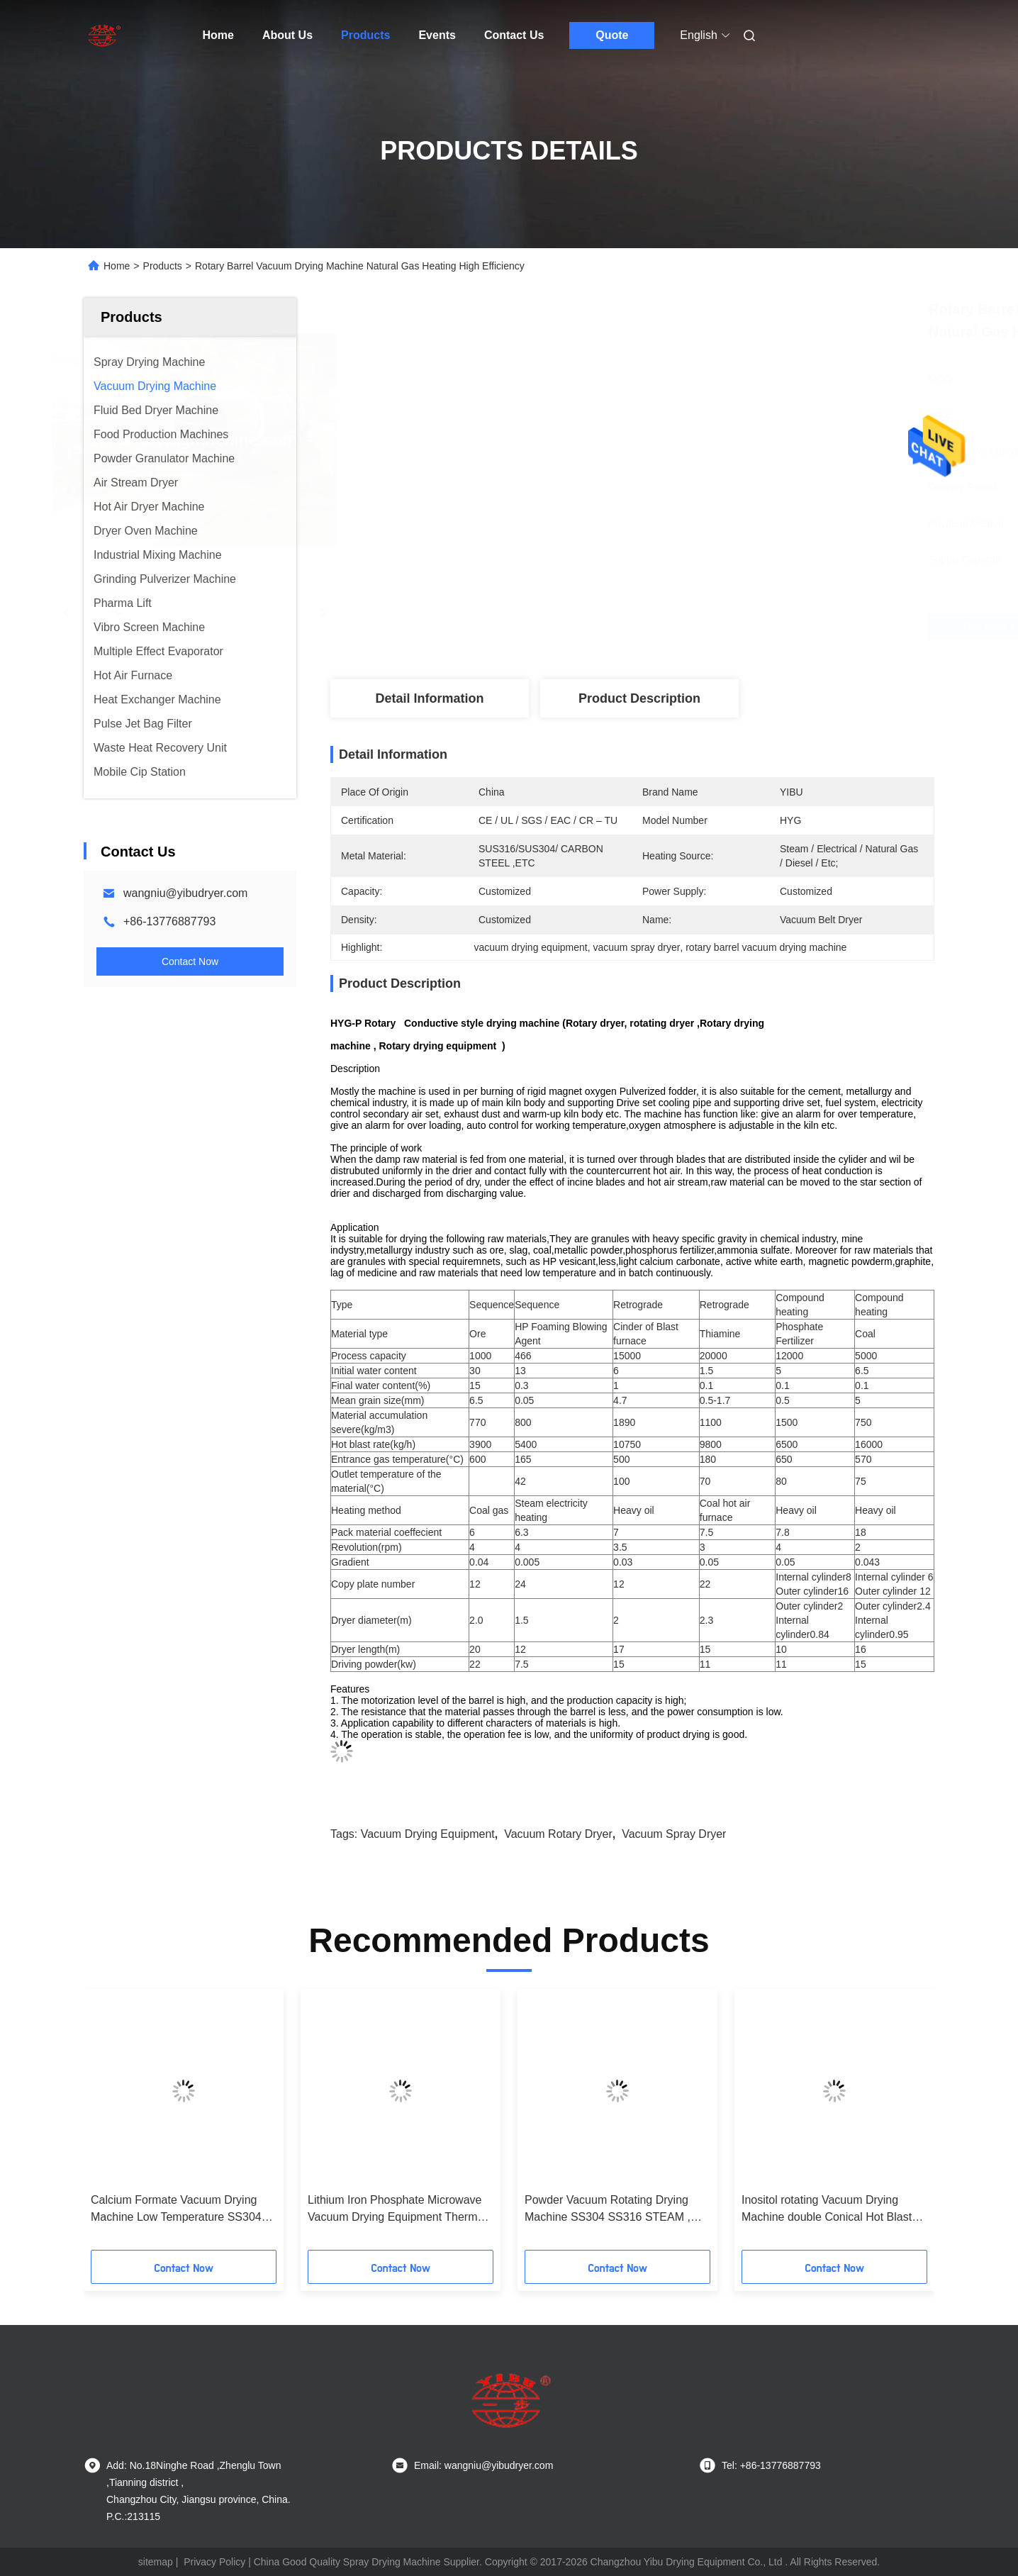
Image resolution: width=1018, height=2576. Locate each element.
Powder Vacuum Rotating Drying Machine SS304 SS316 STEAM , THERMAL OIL (607, 2210)
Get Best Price (714, 626)
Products (365, 35)
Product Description (639, 698)
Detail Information (429, 698)
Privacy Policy (214, 2561)
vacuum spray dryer (674, 1834)
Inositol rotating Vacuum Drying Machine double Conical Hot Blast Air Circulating (827, 2210)
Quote (611, 35)
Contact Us (514, 35)
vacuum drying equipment (428, 1834)
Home (218, 35)
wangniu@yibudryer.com (185, 893)
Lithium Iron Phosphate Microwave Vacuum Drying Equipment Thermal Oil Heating (397, 2210)
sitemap (155, 2561)
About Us (287, 35)
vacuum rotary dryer (558, 1834)
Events (436, 35)
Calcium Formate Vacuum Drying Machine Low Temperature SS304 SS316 (176, 2210)
